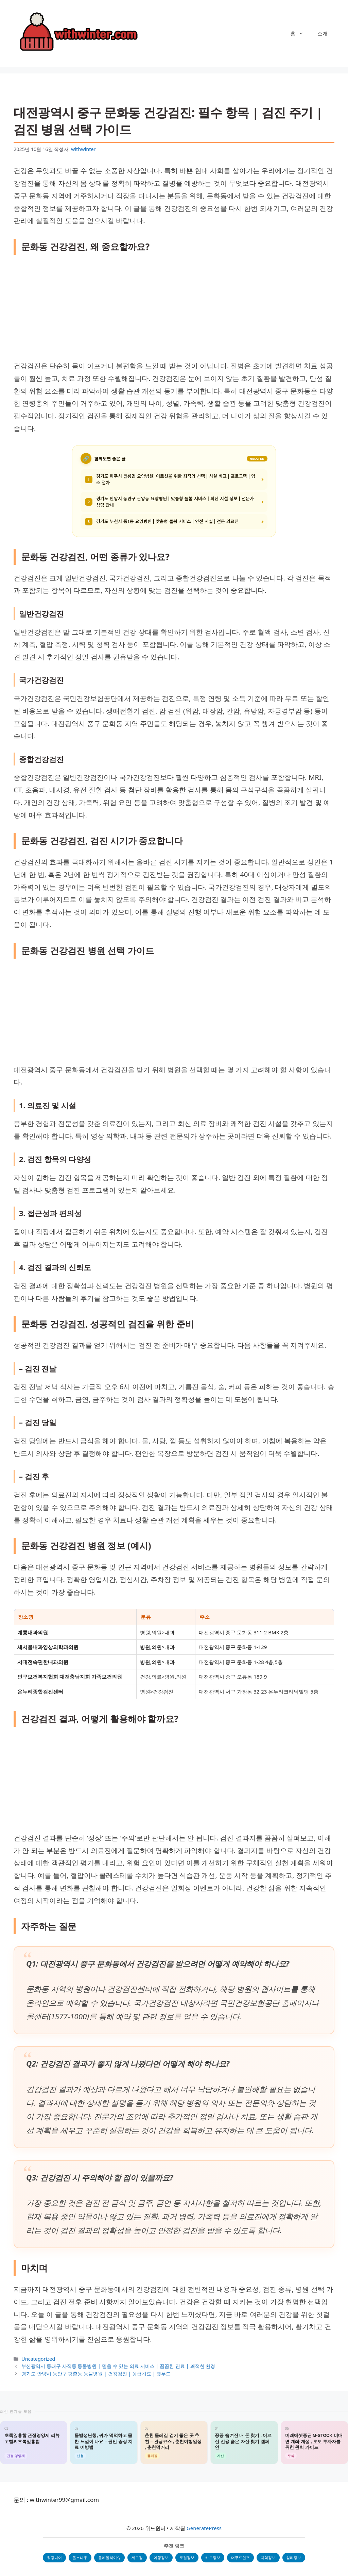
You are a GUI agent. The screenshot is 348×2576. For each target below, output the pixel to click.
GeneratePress (204, 2528)
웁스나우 (79, 2557)
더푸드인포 (240, 2557)
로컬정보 (186, 2557)
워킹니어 (54, 2557)
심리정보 (293, 2557)
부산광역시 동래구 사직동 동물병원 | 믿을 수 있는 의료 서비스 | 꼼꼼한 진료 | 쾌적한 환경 (118, 2366)
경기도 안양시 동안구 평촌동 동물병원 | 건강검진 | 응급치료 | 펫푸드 (96, 2373)
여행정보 (161, 2557)
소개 (322, 33)
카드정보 (212, 2557)
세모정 (137, 2557)
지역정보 (268, 2557)
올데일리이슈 (109, 2557)
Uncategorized (38, 2359)
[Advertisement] (174, 309)
